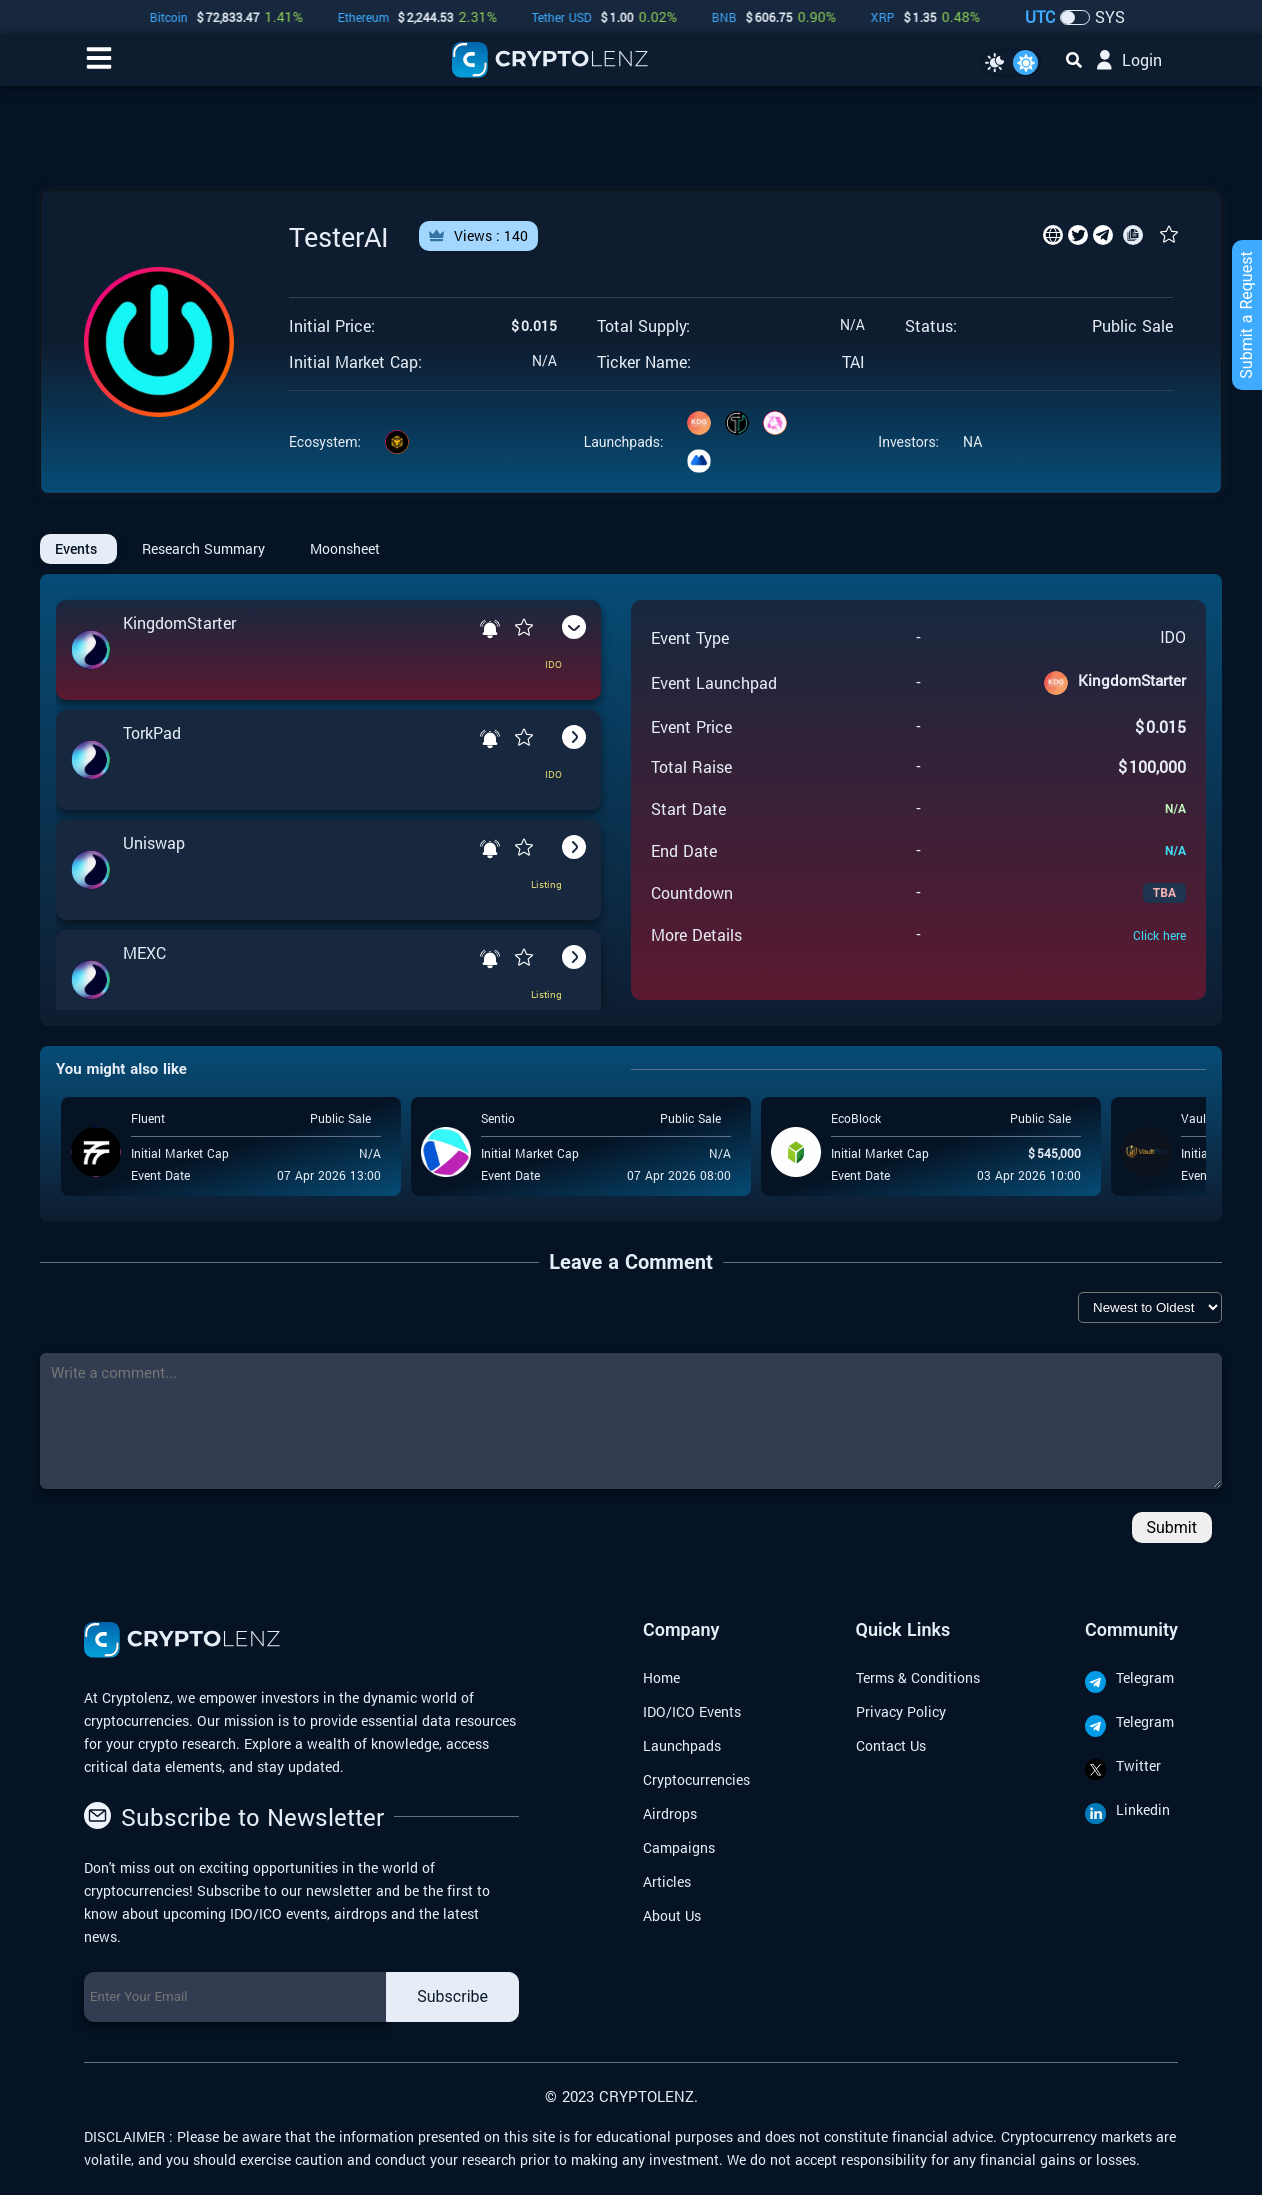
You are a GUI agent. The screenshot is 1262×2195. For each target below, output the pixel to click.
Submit (1172, 1527)
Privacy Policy (901, 1711)
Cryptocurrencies (696, 1779)
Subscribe (452, 1996)
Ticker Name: (644, 362)
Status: (931, 326)
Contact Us (891, 1745)
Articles (667, 1881)
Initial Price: (332, 326)
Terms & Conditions (918, 1677)
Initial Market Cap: (355, 362)
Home (661, 1677)
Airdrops (670, 1813)
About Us (672, 1915)
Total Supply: (643, 326)
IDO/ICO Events (692, 1711)
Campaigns (679, 1847)
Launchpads (682, 1745)
